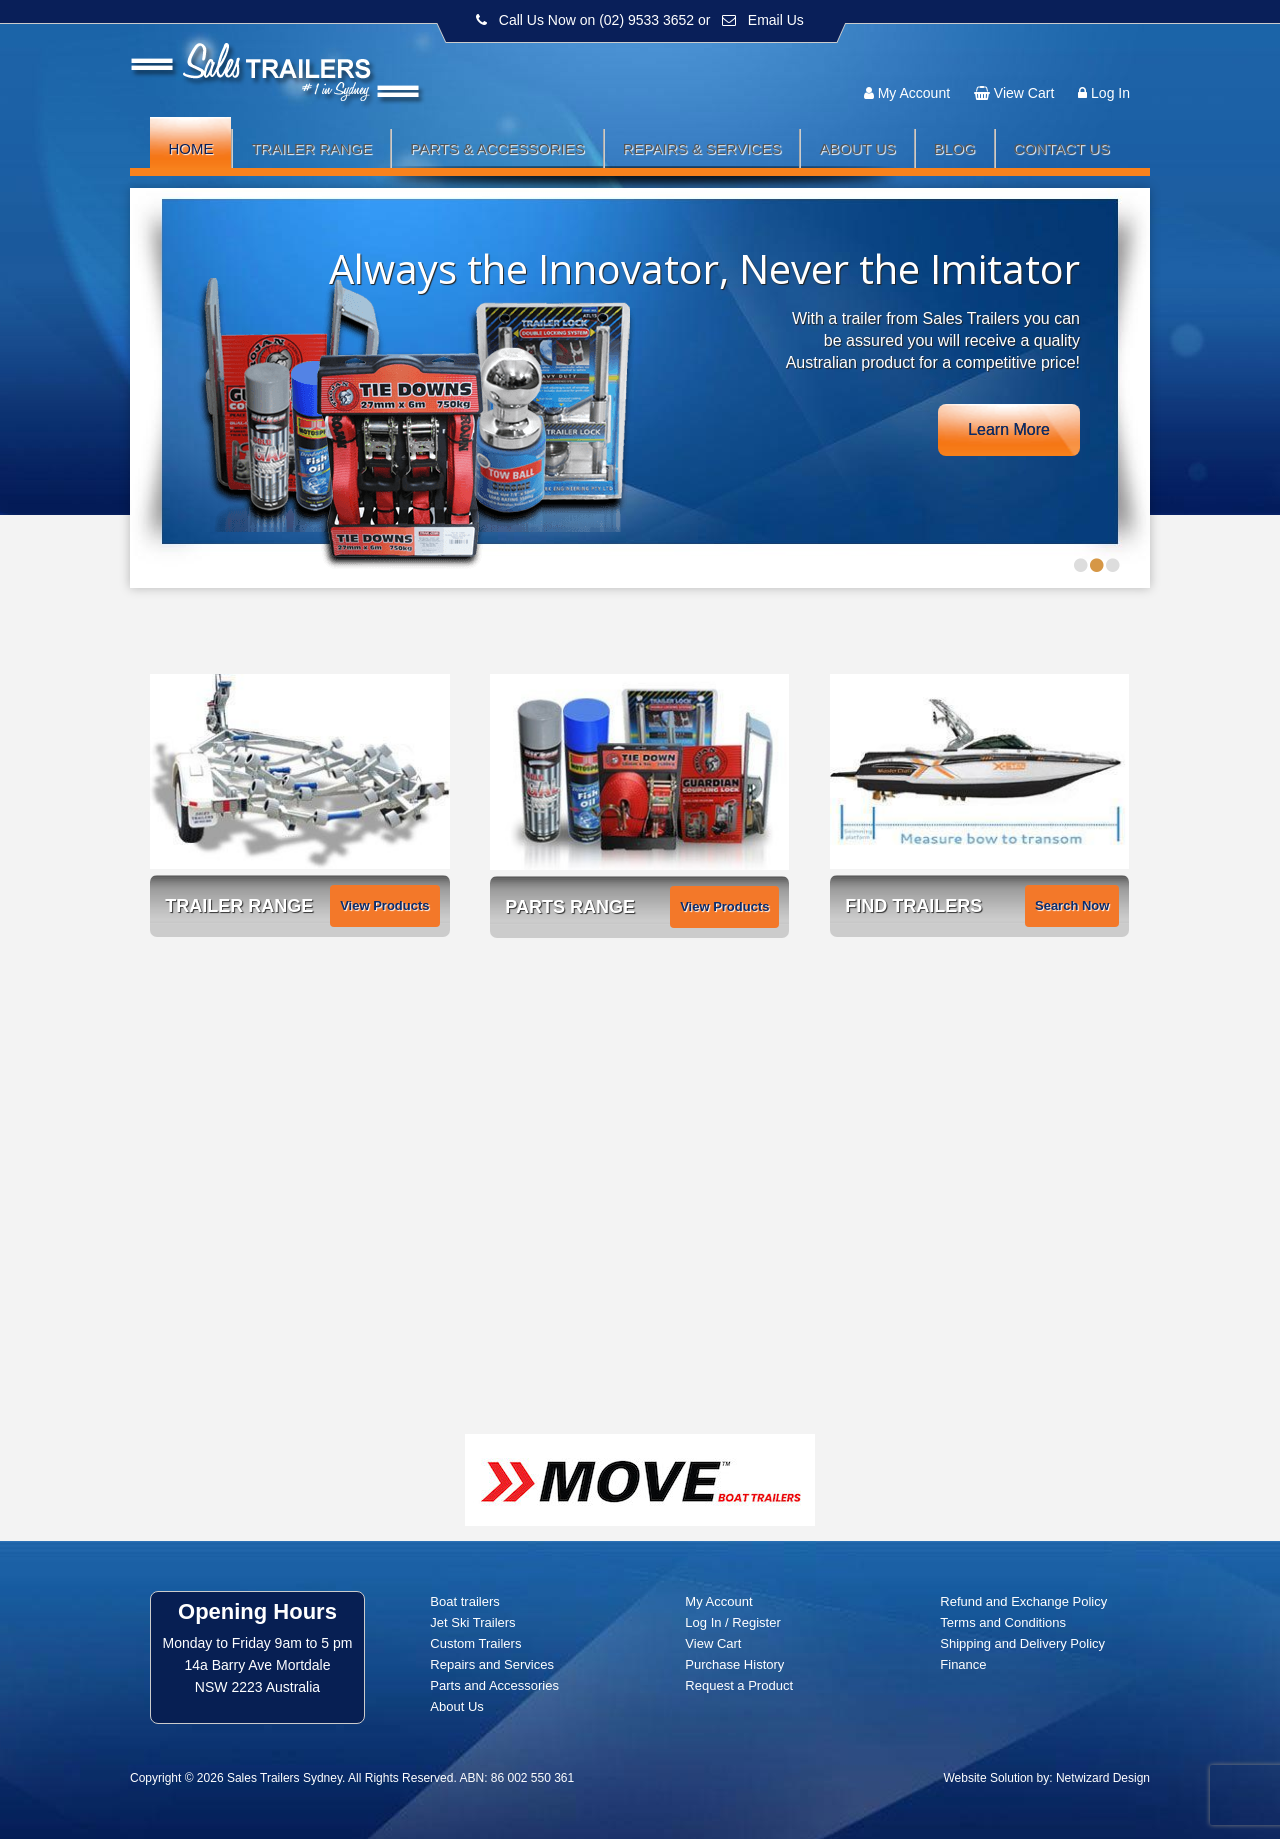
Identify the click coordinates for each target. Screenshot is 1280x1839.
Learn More (1009, 429)
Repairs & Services (702, 148)
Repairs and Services (492, 1664)
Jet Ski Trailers (472, 1622)
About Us (857, 148)
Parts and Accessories (494, 1685)
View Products (384, 905)
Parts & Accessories (497, 148)
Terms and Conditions (1003, 1622)
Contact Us (1062, 148)
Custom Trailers (475, 1643)
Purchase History (734, 1664)
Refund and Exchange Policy (1023, 1601)
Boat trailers (464, 1601)
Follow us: (1092, 55)
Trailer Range (311, 148)
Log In (1110, 93)
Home (190, 148)
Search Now (1072, 905)
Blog (955, 148)
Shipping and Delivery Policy (1022, 1643)
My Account (914, 93)
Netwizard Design (1103, 1778)
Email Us (776, 20)
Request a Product (739, 1685)
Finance (963, 1664)
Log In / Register (732, 1622)
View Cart (1024, 93)
